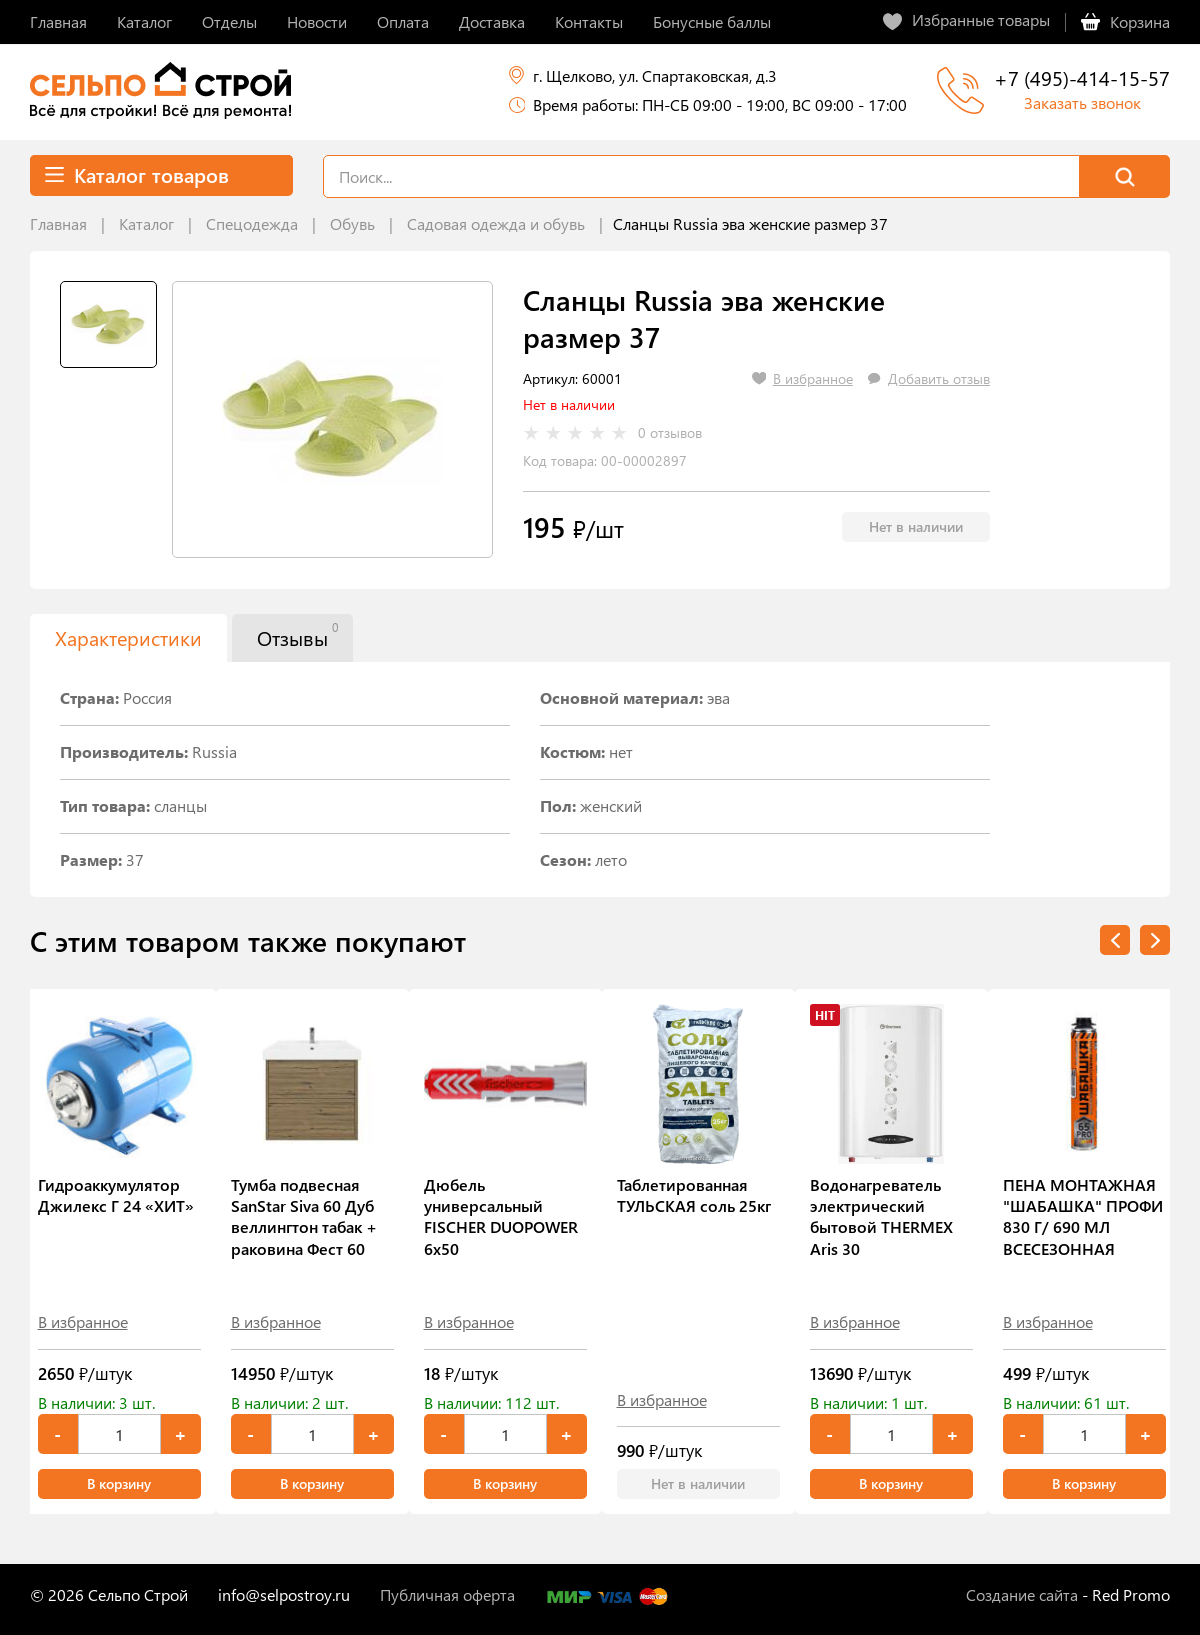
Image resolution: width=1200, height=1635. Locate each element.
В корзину (119, 1483)
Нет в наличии (916, 526)
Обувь (352, 223)
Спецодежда (252, 223)
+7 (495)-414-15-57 (1082, 77)
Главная (58, 223)
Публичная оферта (447, 1594)
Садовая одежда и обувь (496, 223)
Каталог (146, 223)
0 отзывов (670, 433)
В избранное (83, 1321)
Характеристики (128, 637)
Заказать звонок (1082, 102)
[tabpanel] (332, 419)
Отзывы (297, 635)
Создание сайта (1022, 1594)
